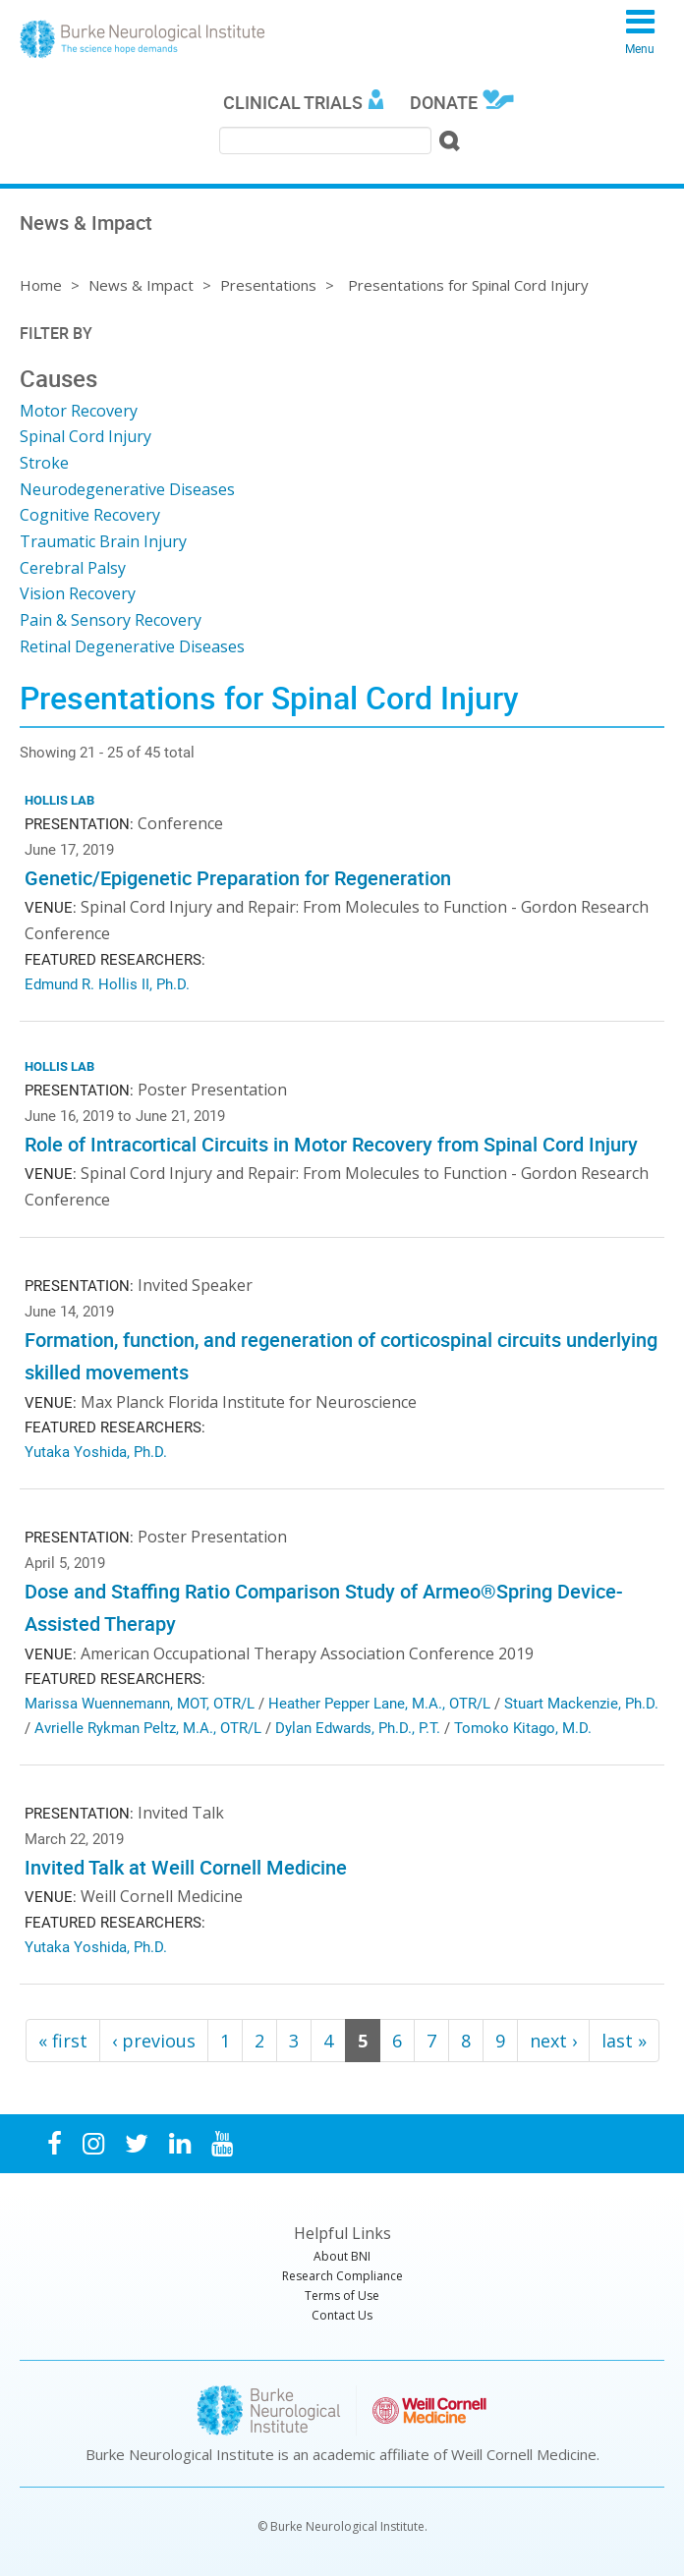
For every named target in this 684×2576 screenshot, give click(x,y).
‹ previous (154, 2040)
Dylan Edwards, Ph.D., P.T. (357, 1727)
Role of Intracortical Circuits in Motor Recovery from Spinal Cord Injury (331, 1144)
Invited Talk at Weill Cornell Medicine (186, 1867)
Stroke (44, 463)
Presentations (268, 285)
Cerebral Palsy (73, 568)
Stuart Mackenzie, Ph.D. (581, 1702)
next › (553, 2040)
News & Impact (141, 285)
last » (624, 2040)
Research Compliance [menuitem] (342, 2276)
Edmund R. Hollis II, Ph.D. (107, 983)
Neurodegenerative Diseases (127, 489)
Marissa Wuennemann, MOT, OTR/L (140, 1702)
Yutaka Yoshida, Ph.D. (96, 1451)
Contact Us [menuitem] (342, 2315)
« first (62, 2040)
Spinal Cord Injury (85, 436)
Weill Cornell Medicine (524, 2454)
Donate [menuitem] (444, 102)
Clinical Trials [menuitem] (293, 102)
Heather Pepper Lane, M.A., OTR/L (379, 1702)
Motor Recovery (79, 410)
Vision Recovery (78, 593)
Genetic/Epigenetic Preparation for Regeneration (238, 878)
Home (41, 285)
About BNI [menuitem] (342, 2256)
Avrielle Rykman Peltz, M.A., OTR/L (147, 1727)
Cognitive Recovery (90, 515)
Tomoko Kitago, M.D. (523, 1727)
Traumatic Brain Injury (103, 541)
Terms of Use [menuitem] (342, 2295)
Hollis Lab (59, 800)
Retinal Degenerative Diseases (132, 646)
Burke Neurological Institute (142, 39)
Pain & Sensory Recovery (110, 620)
